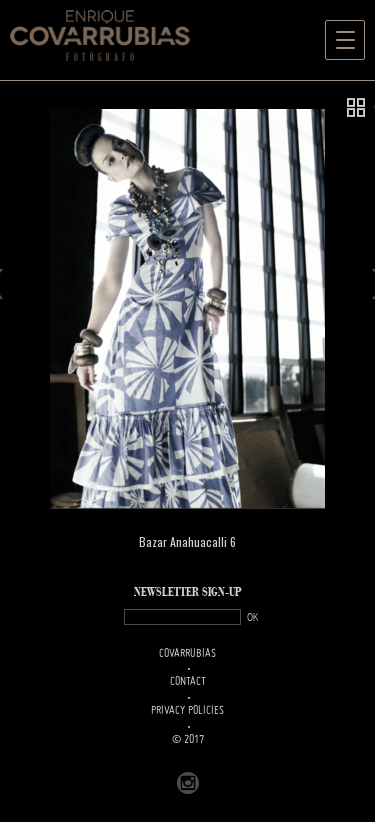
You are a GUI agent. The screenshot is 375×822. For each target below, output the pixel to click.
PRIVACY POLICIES (187, 711)
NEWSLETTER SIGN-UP (188, 592)
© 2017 (188, 740)
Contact (188, 682)
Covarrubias (187, 654)
